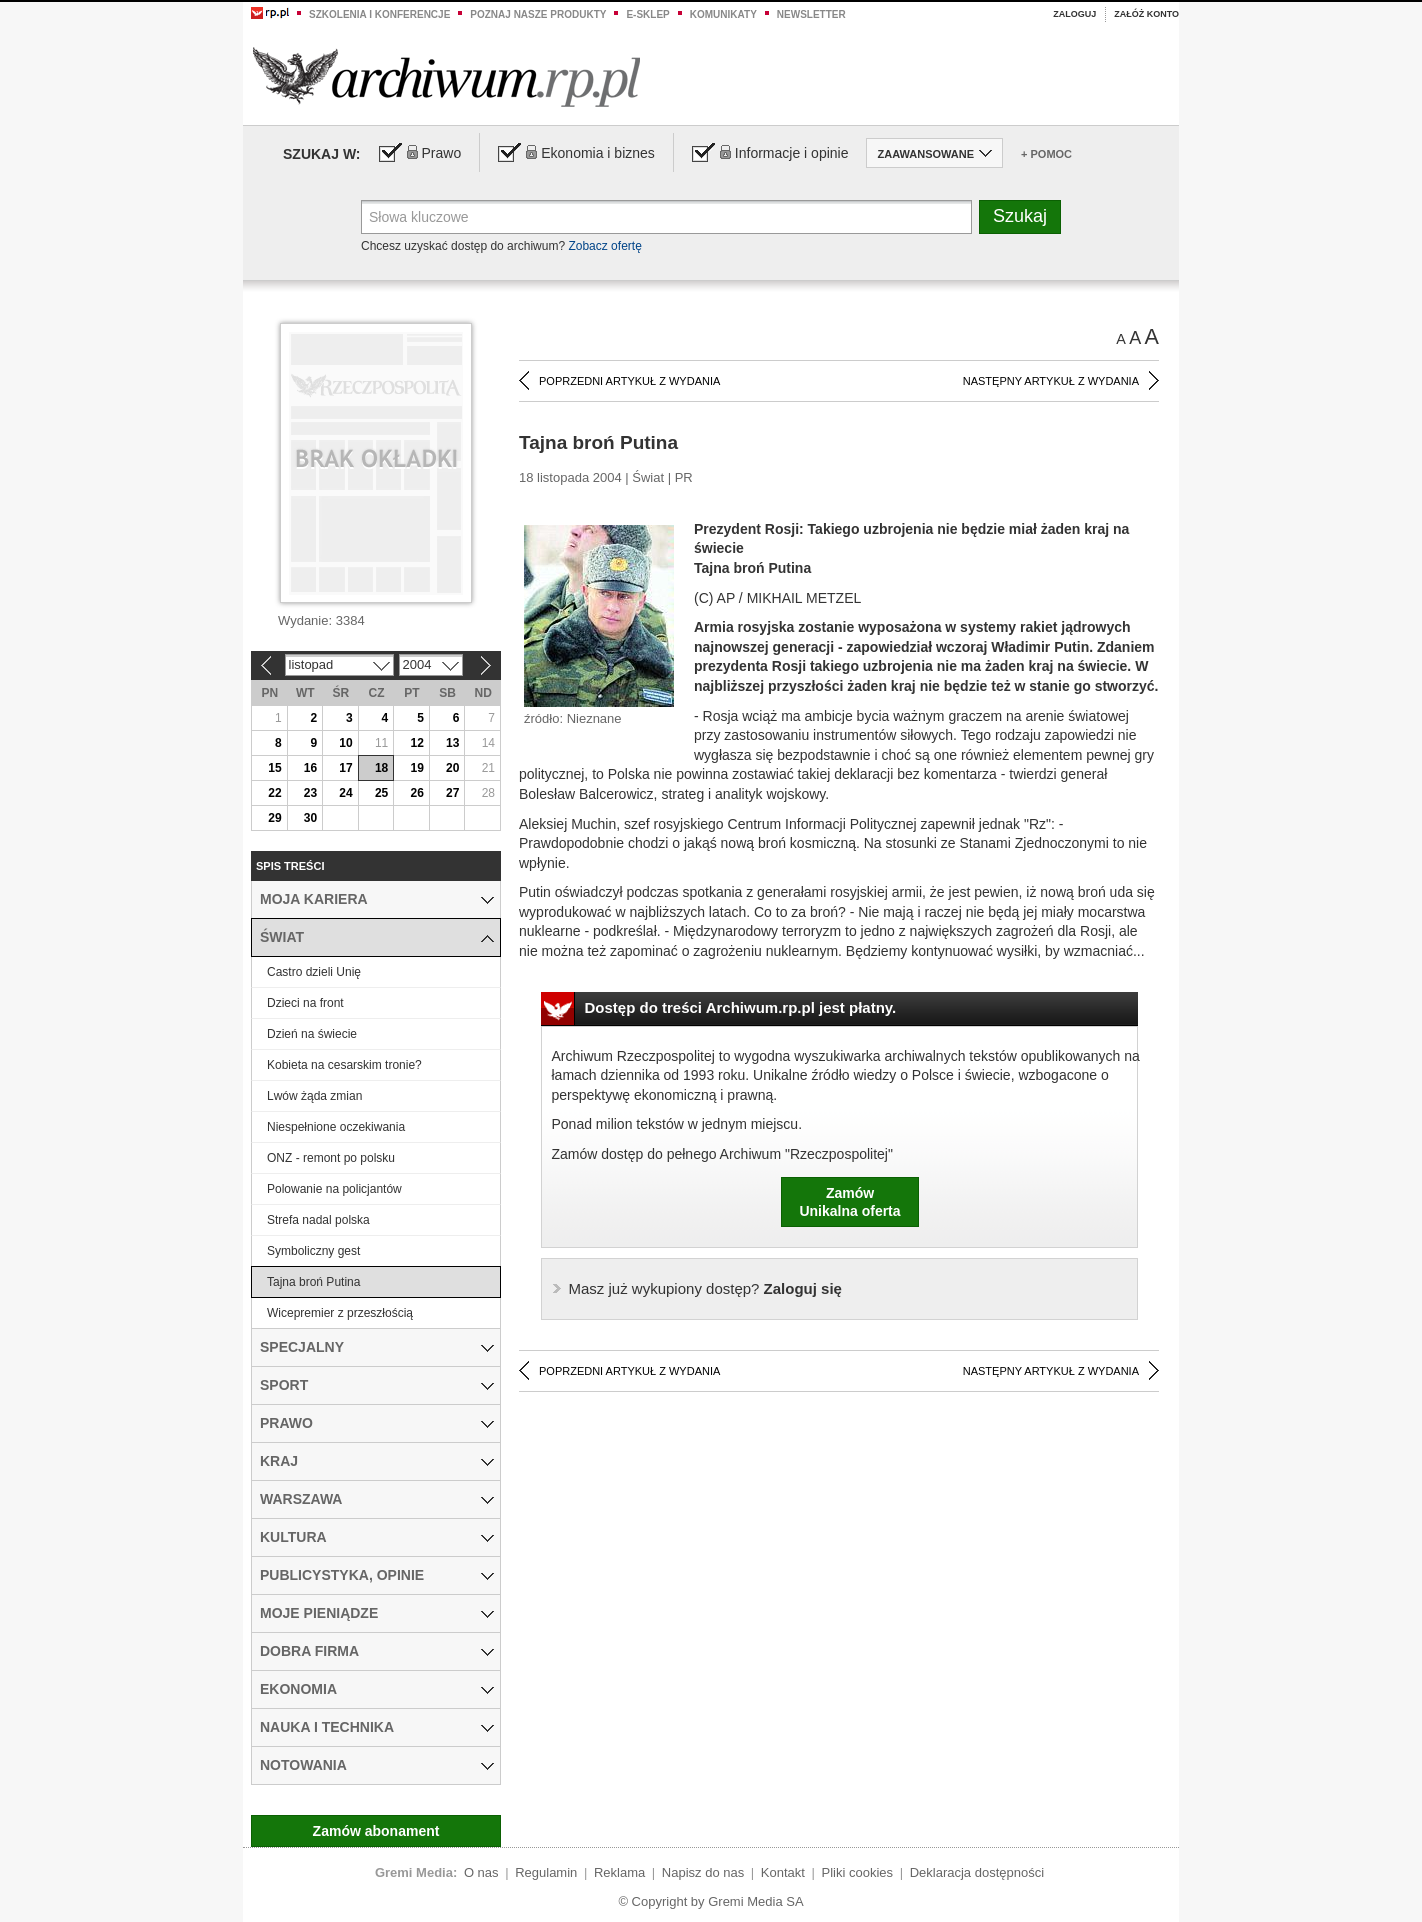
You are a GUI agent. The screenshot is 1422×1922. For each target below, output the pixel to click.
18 (381, 768)
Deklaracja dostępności (977, 1872)
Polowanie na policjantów (334, 1189)
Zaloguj (1074, 14)
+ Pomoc (1046, 154)
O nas (481, 1872)
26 (416, 793)
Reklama (619, 1872)
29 (274, 818)
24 (345, 793)
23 (310, 793)
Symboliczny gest (313, 1251)
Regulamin (546, 1872)
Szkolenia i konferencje (379, 14)
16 (310, 768)
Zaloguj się (705, 1288)
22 (274, 793)
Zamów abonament (376, 1831)
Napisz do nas (703, 1872)
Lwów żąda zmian (314, 1096)
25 (381, 793)
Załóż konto (1146, 14)
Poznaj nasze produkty (538, 14)
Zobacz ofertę (604, 246)
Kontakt (783, 1872)
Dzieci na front (305, 1003)
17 (345, 768)
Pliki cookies (858, 1872)
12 (416, 743)
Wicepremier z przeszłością (340, 1313)
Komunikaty (723, 14)
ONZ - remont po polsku (331, 1158)
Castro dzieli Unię (314, 972)
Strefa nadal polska (318, 1220)
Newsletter (811, 14)
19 (416, 768)
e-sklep (647, 14)
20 (452, 768)
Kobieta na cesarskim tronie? (344, 1065)
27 (452, 793)
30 (310, 818)
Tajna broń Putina (313, 1282)
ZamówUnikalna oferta (849, 1202)
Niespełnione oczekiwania (336, 1127)
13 (452, 743)
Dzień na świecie (312, 1034)
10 (345, 743)
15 (274, 768)
